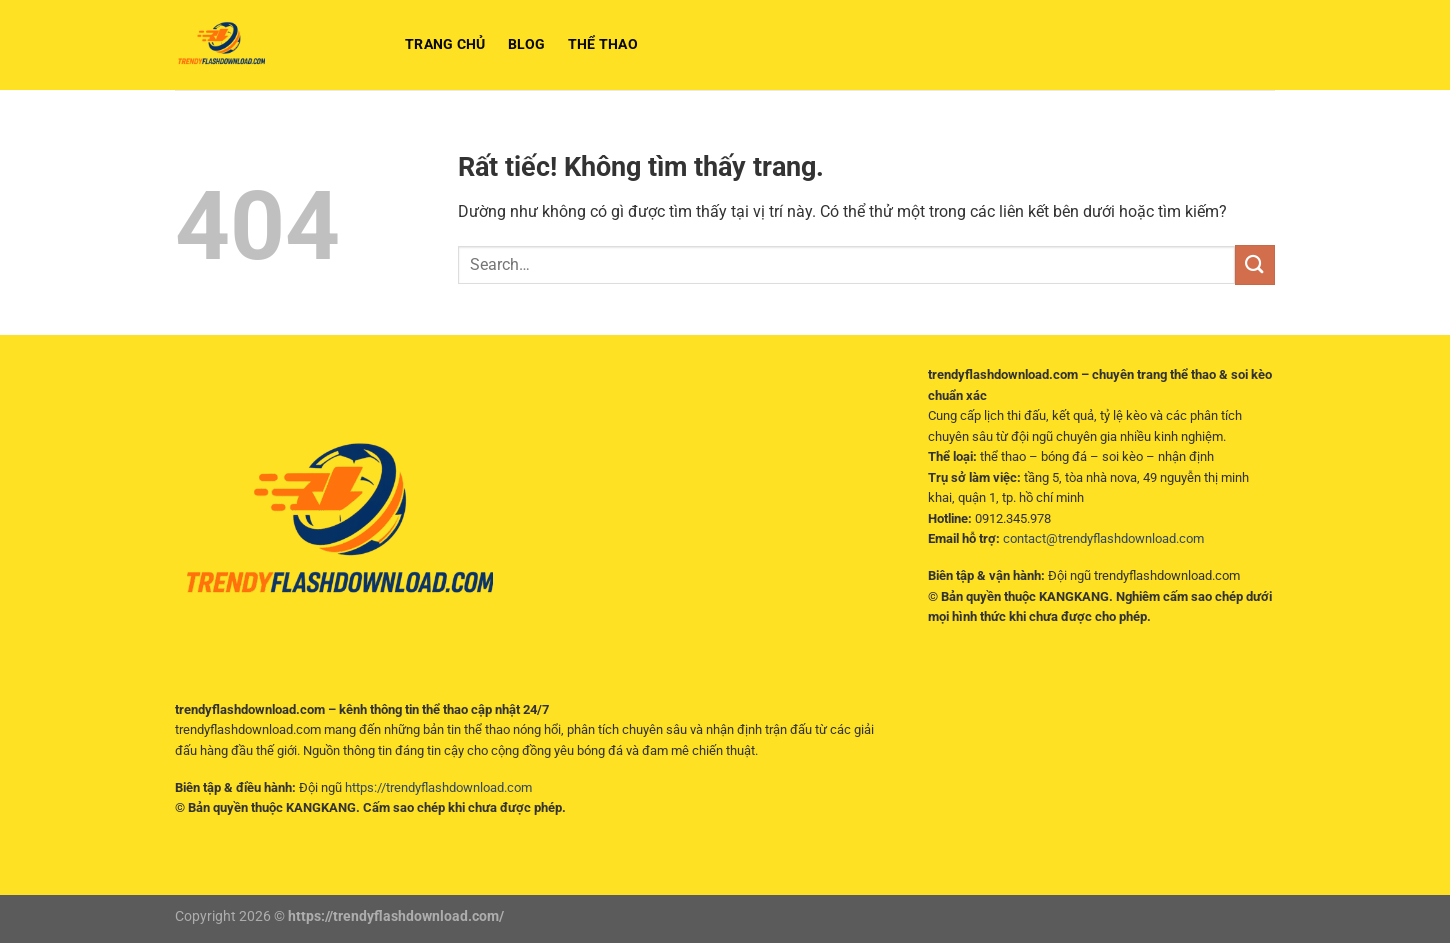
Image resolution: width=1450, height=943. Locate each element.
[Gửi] (1255, 264)
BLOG (527, 44)
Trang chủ (445, 44)
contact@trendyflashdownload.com (1103, 538)
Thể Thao (603, 44)
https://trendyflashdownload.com (438, 787)
